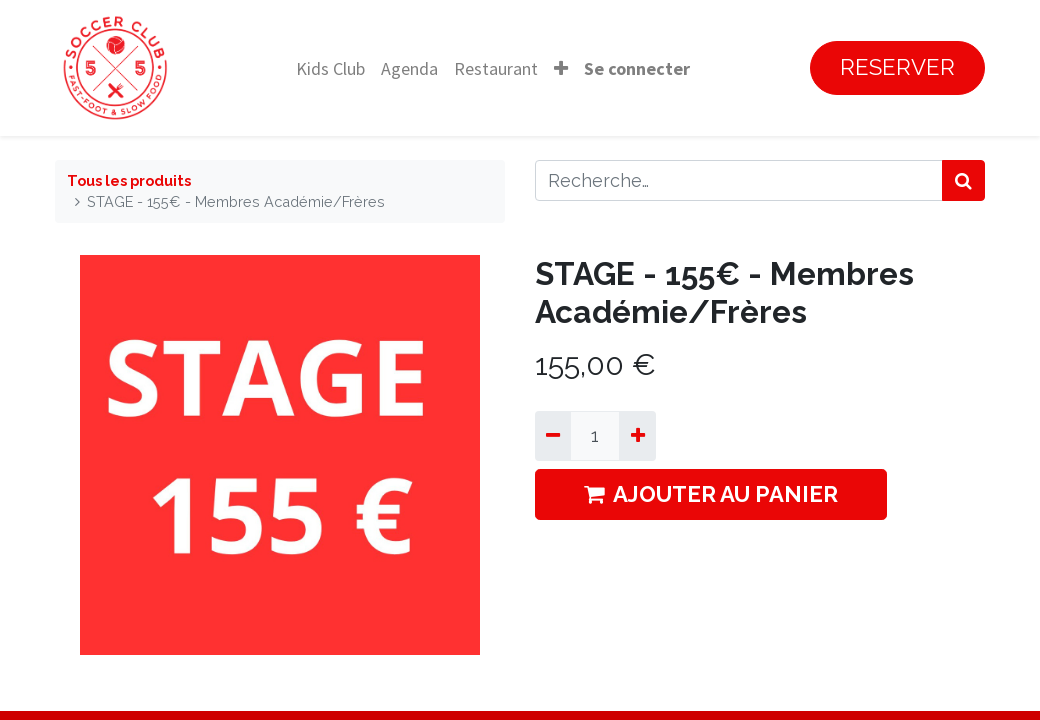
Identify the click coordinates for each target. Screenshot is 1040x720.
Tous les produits (129, 180)
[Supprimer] (553, 435)
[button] (561, 68)
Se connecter (637, 68)
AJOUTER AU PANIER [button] (711, 494)
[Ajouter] (637, 435)
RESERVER (897, 67)
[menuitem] (330, 68)
